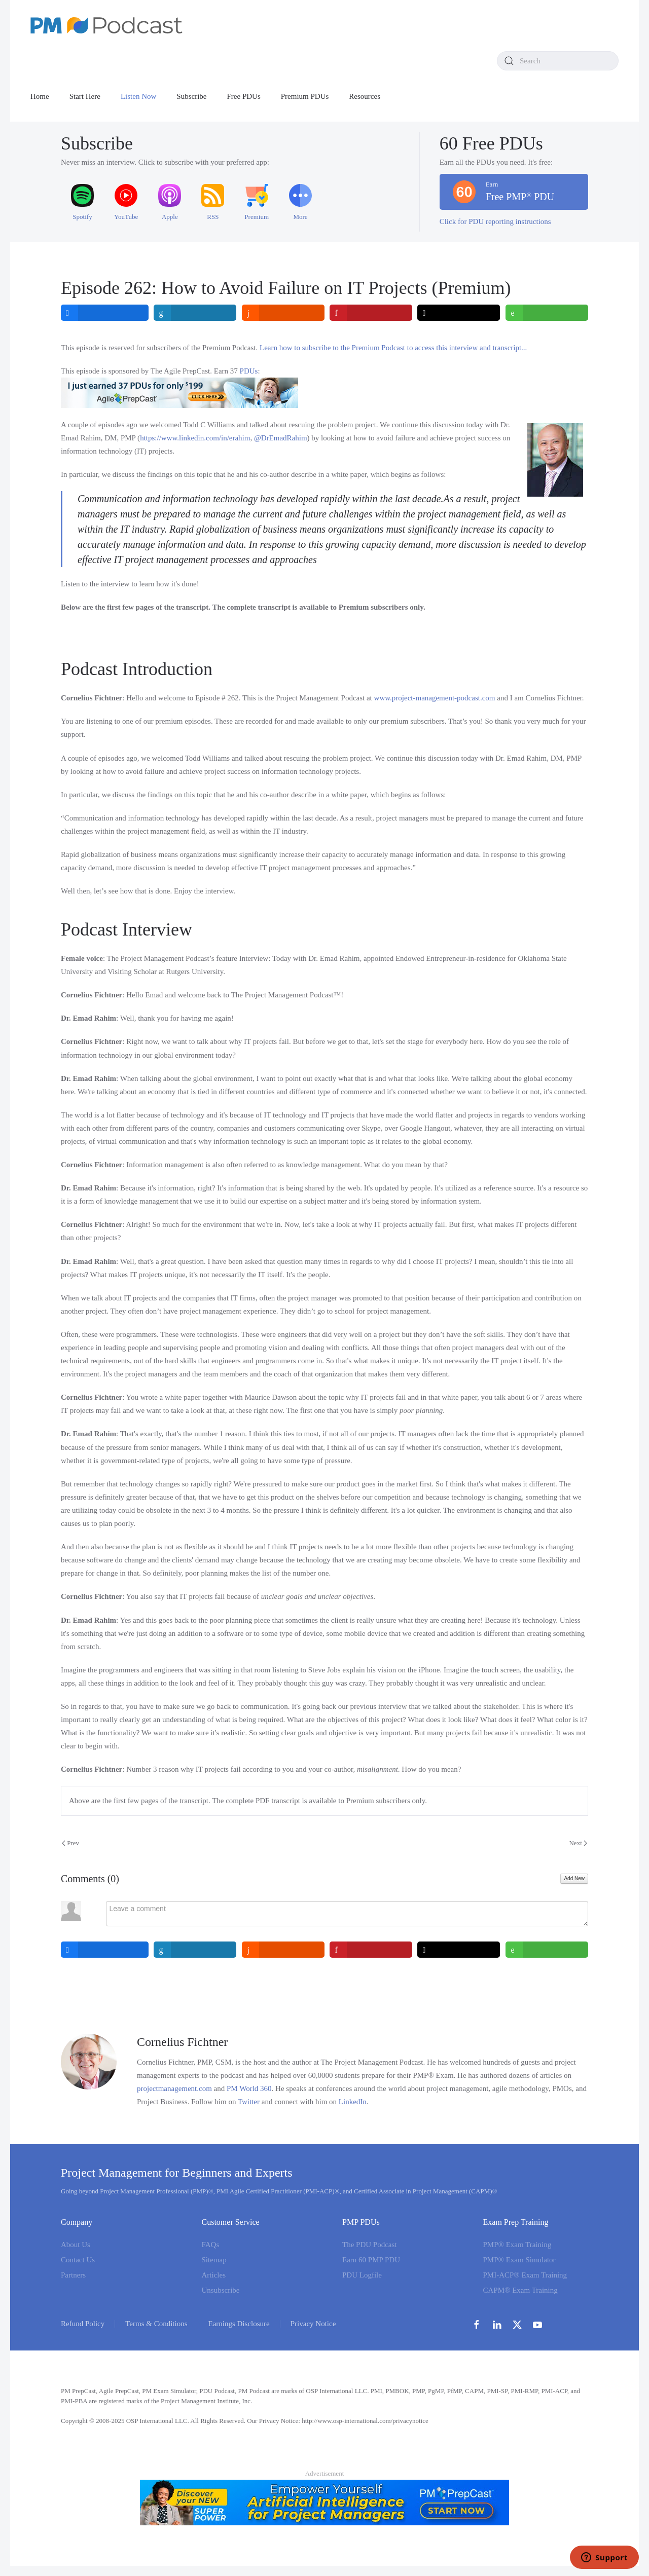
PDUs (249, 371)
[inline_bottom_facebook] (105, 1950)
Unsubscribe (221, 2290)
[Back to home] (106, 25)
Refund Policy (82, 2324)
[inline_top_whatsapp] (547, 313)
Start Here (84, 96)
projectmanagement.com (174, 2088)
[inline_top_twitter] (459, 313)
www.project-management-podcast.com (434, 698)
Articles (214, 2275)
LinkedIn (353, 2102)
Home (39, 96)
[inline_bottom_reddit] (283, 1950)
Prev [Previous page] (70, 1843)
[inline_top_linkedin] (195, 313)
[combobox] (558, 60)
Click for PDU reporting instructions (495, 221)
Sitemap (214, 2260)
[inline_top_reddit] (283, 313)
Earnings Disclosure (239, 2324)
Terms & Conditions (156, 2324)
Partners (73, 2275)
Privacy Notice (313, 2324)
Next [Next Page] (578, 1843)
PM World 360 (249, 2088)
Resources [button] (364, 96)
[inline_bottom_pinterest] (371, 1950)
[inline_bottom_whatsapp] (547, 1950)
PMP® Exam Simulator (519, 2260)
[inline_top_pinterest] (371, 313)
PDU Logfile (362, 2275)
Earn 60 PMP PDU (371, 2260)
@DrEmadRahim (280, 438)
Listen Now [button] (138, 96)
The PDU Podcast (369, 2245)
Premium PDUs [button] (305, 96)
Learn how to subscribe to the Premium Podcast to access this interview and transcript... (393, 348)
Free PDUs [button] (244, 96)
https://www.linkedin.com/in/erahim (195, 438)
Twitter (249, 2102)
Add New (574, 1878)
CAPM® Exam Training (520, 2290)
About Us (75, 2245)
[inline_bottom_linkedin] (195, 1950)
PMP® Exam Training (517, 2245)
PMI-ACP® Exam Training (525, 2275)
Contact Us (78, 2260)
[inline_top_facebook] (105, 313)
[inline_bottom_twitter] (459, 1950)
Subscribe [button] (191, 96)
